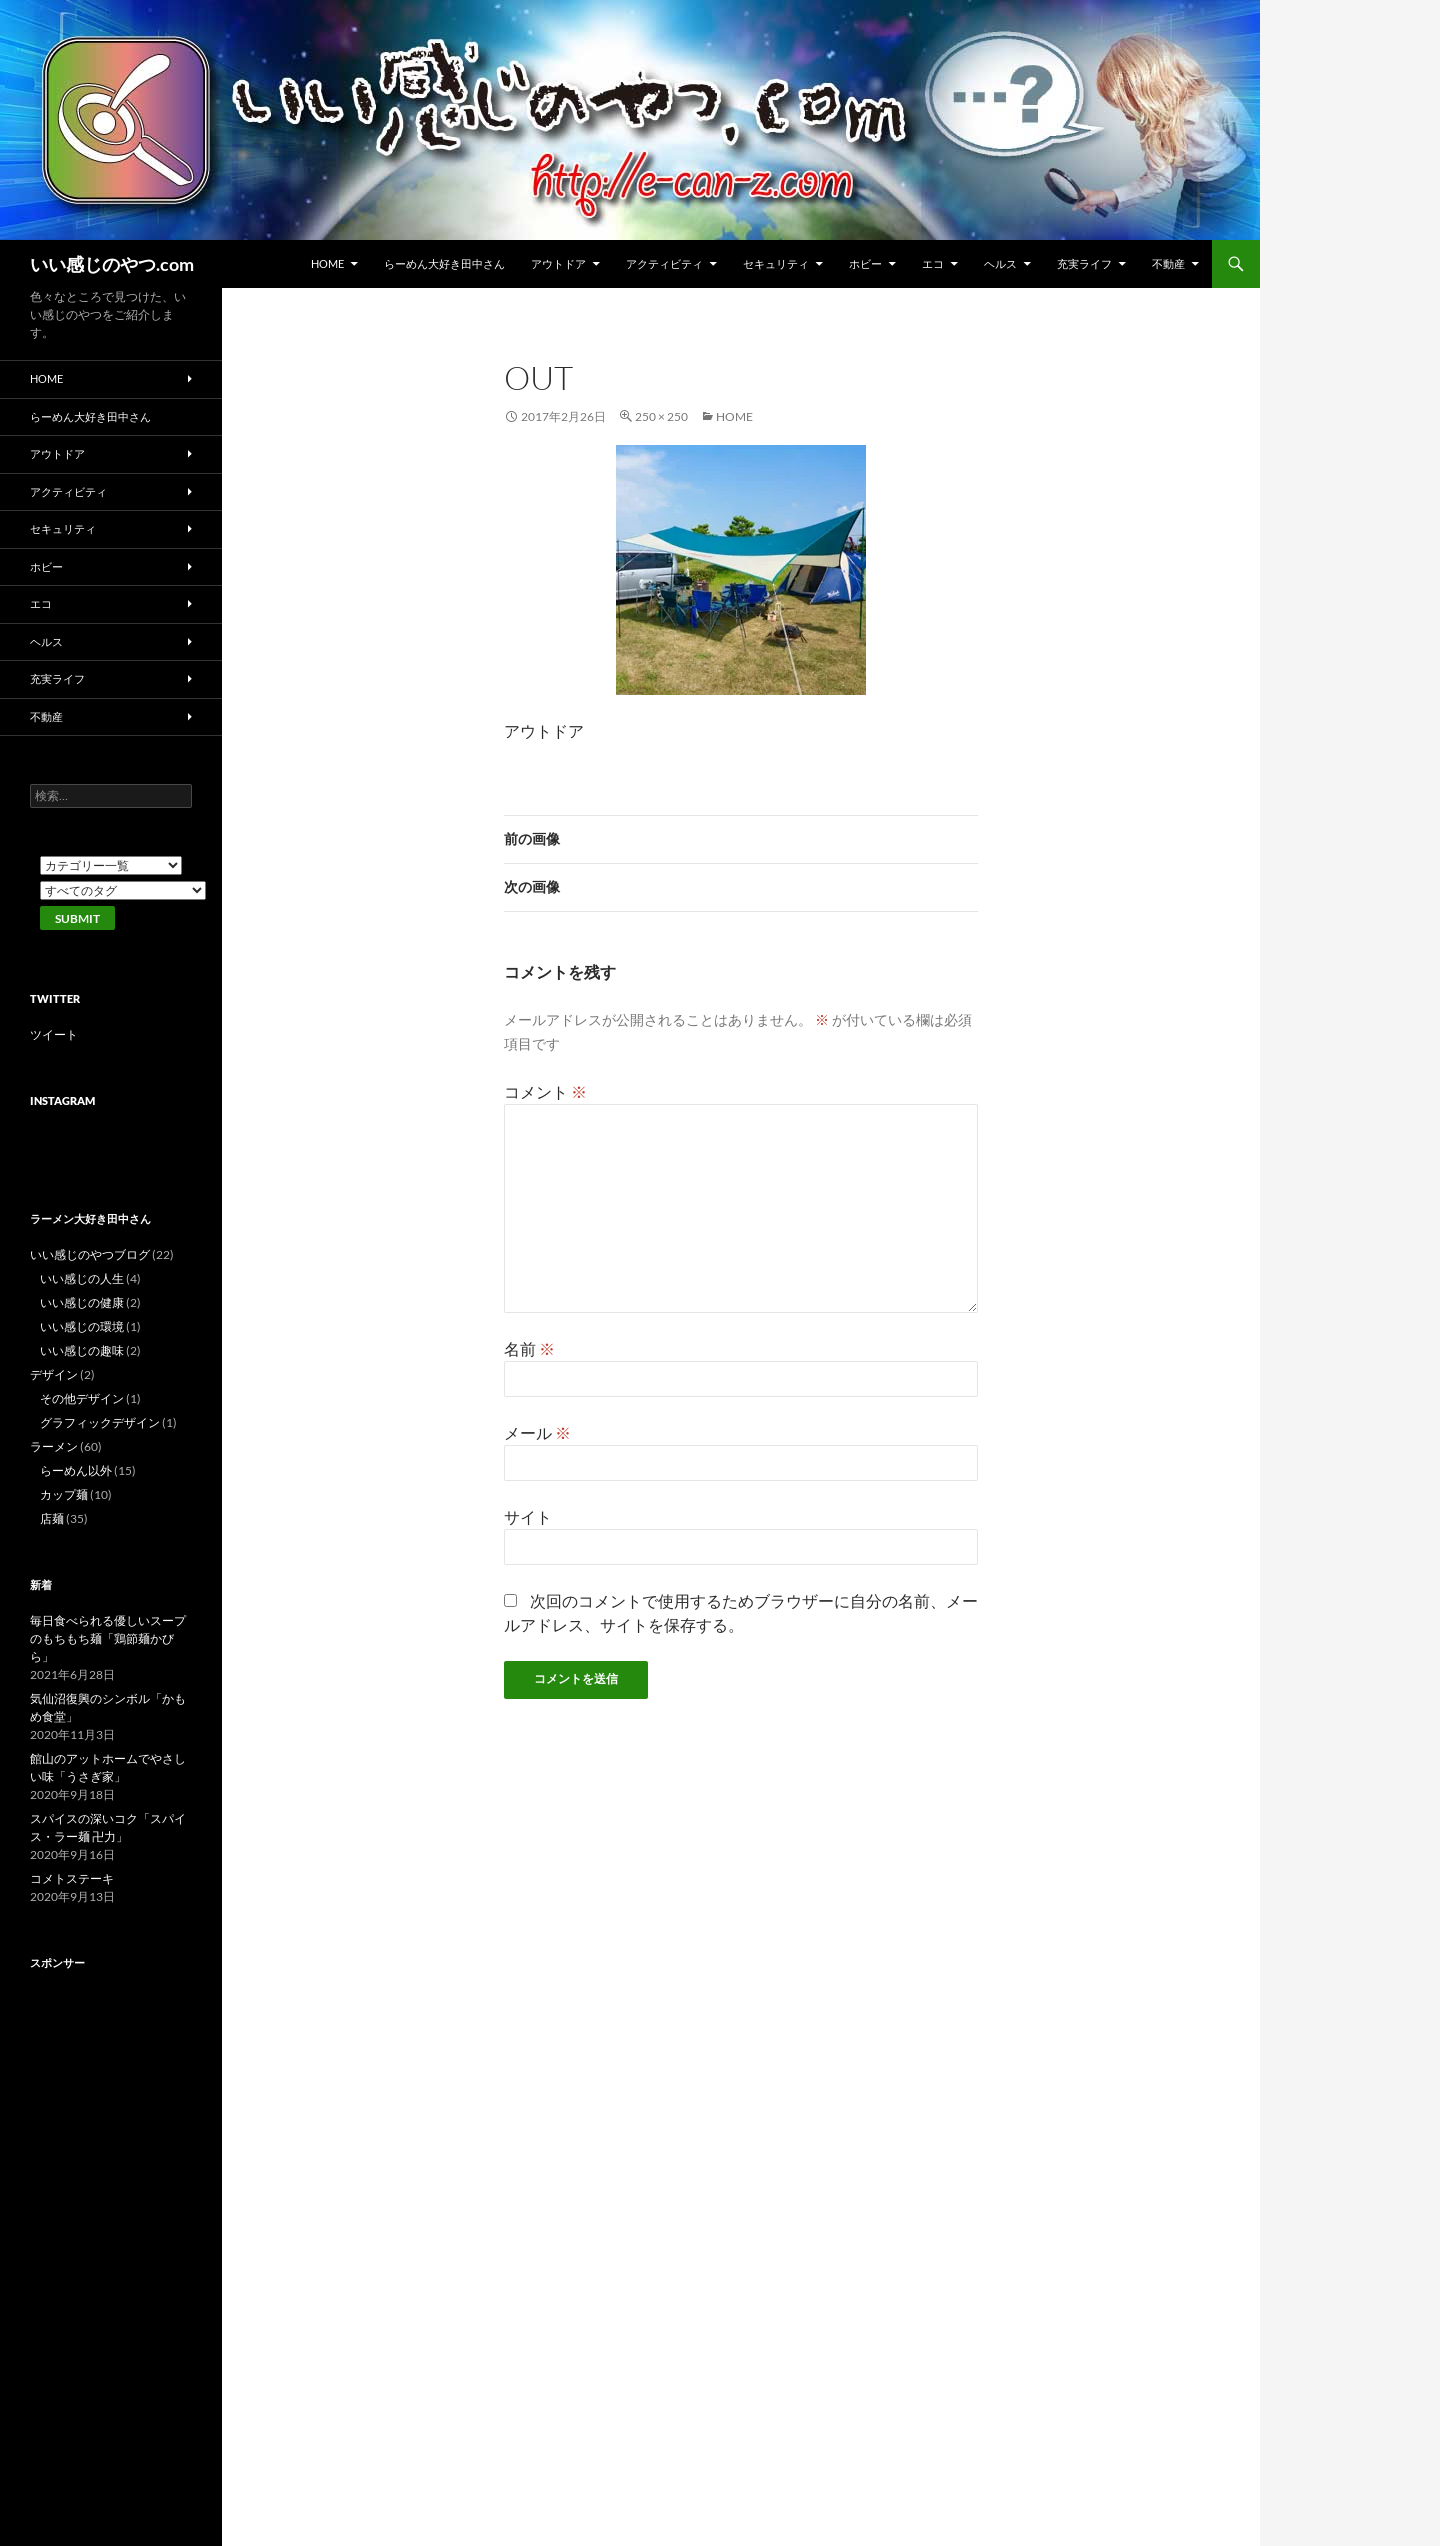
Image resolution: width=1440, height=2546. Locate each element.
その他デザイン (82, 1398)
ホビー (865, 263)
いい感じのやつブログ (90, 1254)
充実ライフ (1084, 263)
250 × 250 (661, 416)
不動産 (1168, 263)
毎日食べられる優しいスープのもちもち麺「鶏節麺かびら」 (108, 1638)
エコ (933, 263)
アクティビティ (664, 263)
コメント (545, 1091)
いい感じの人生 (82, 1278)
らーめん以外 (76, 1470)
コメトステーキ (72, 1878)
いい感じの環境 (82, 1326)
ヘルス (1000, 263)
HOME (327, 263)
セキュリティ (776, 263)
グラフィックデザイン (100, 1422)
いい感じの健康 (82, 1302)
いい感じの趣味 (82, 1350)
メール (537, 1432)
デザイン (54, 1374)
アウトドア (558, 263)
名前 (529, 1348)
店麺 (52, 1518)
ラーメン (54, 1446)
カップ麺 (64, 1494)
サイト (528, 1516)
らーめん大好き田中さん (444, 263)
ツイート (54, 1034)
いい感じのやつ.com (112, 264)
